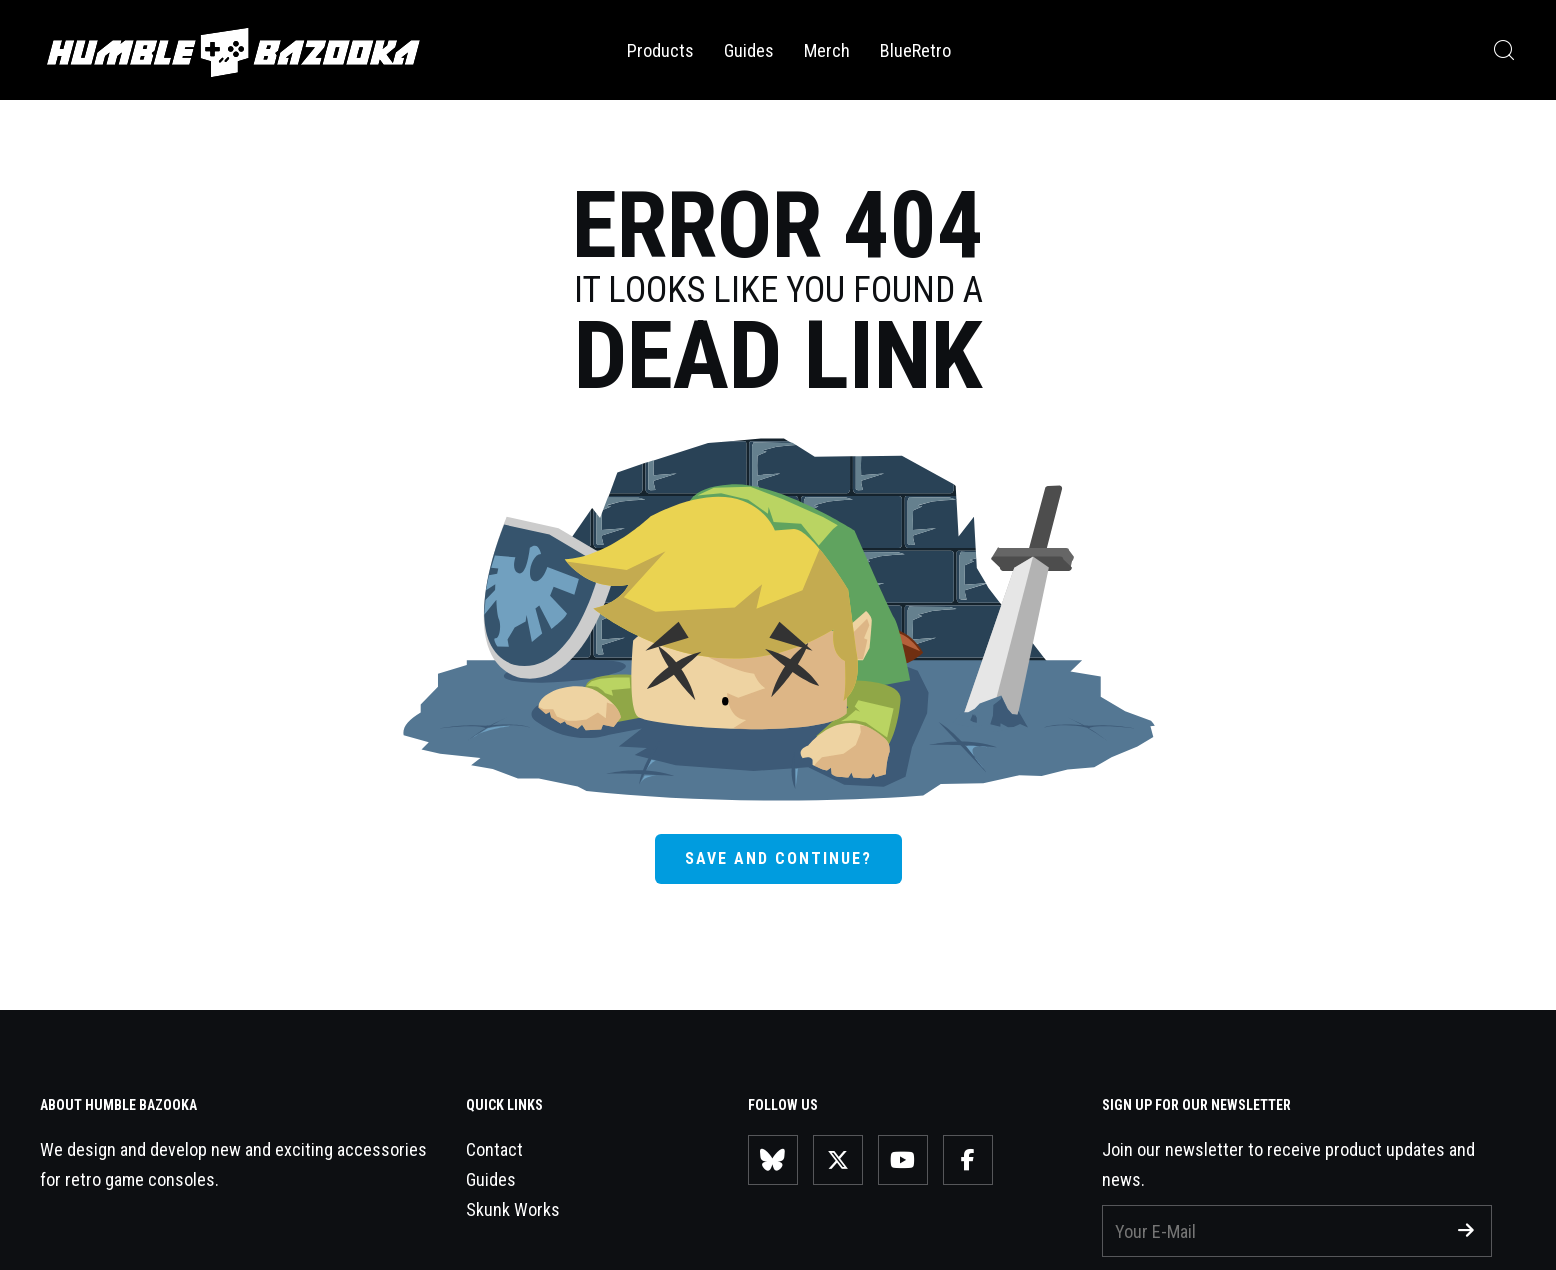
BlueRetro (915, 50)
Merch (827, 50)
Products (660, 50)
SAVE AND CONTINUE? (778, 858)
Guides (749, 50)
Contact (494, 1149)
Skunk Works (513, 1209)
